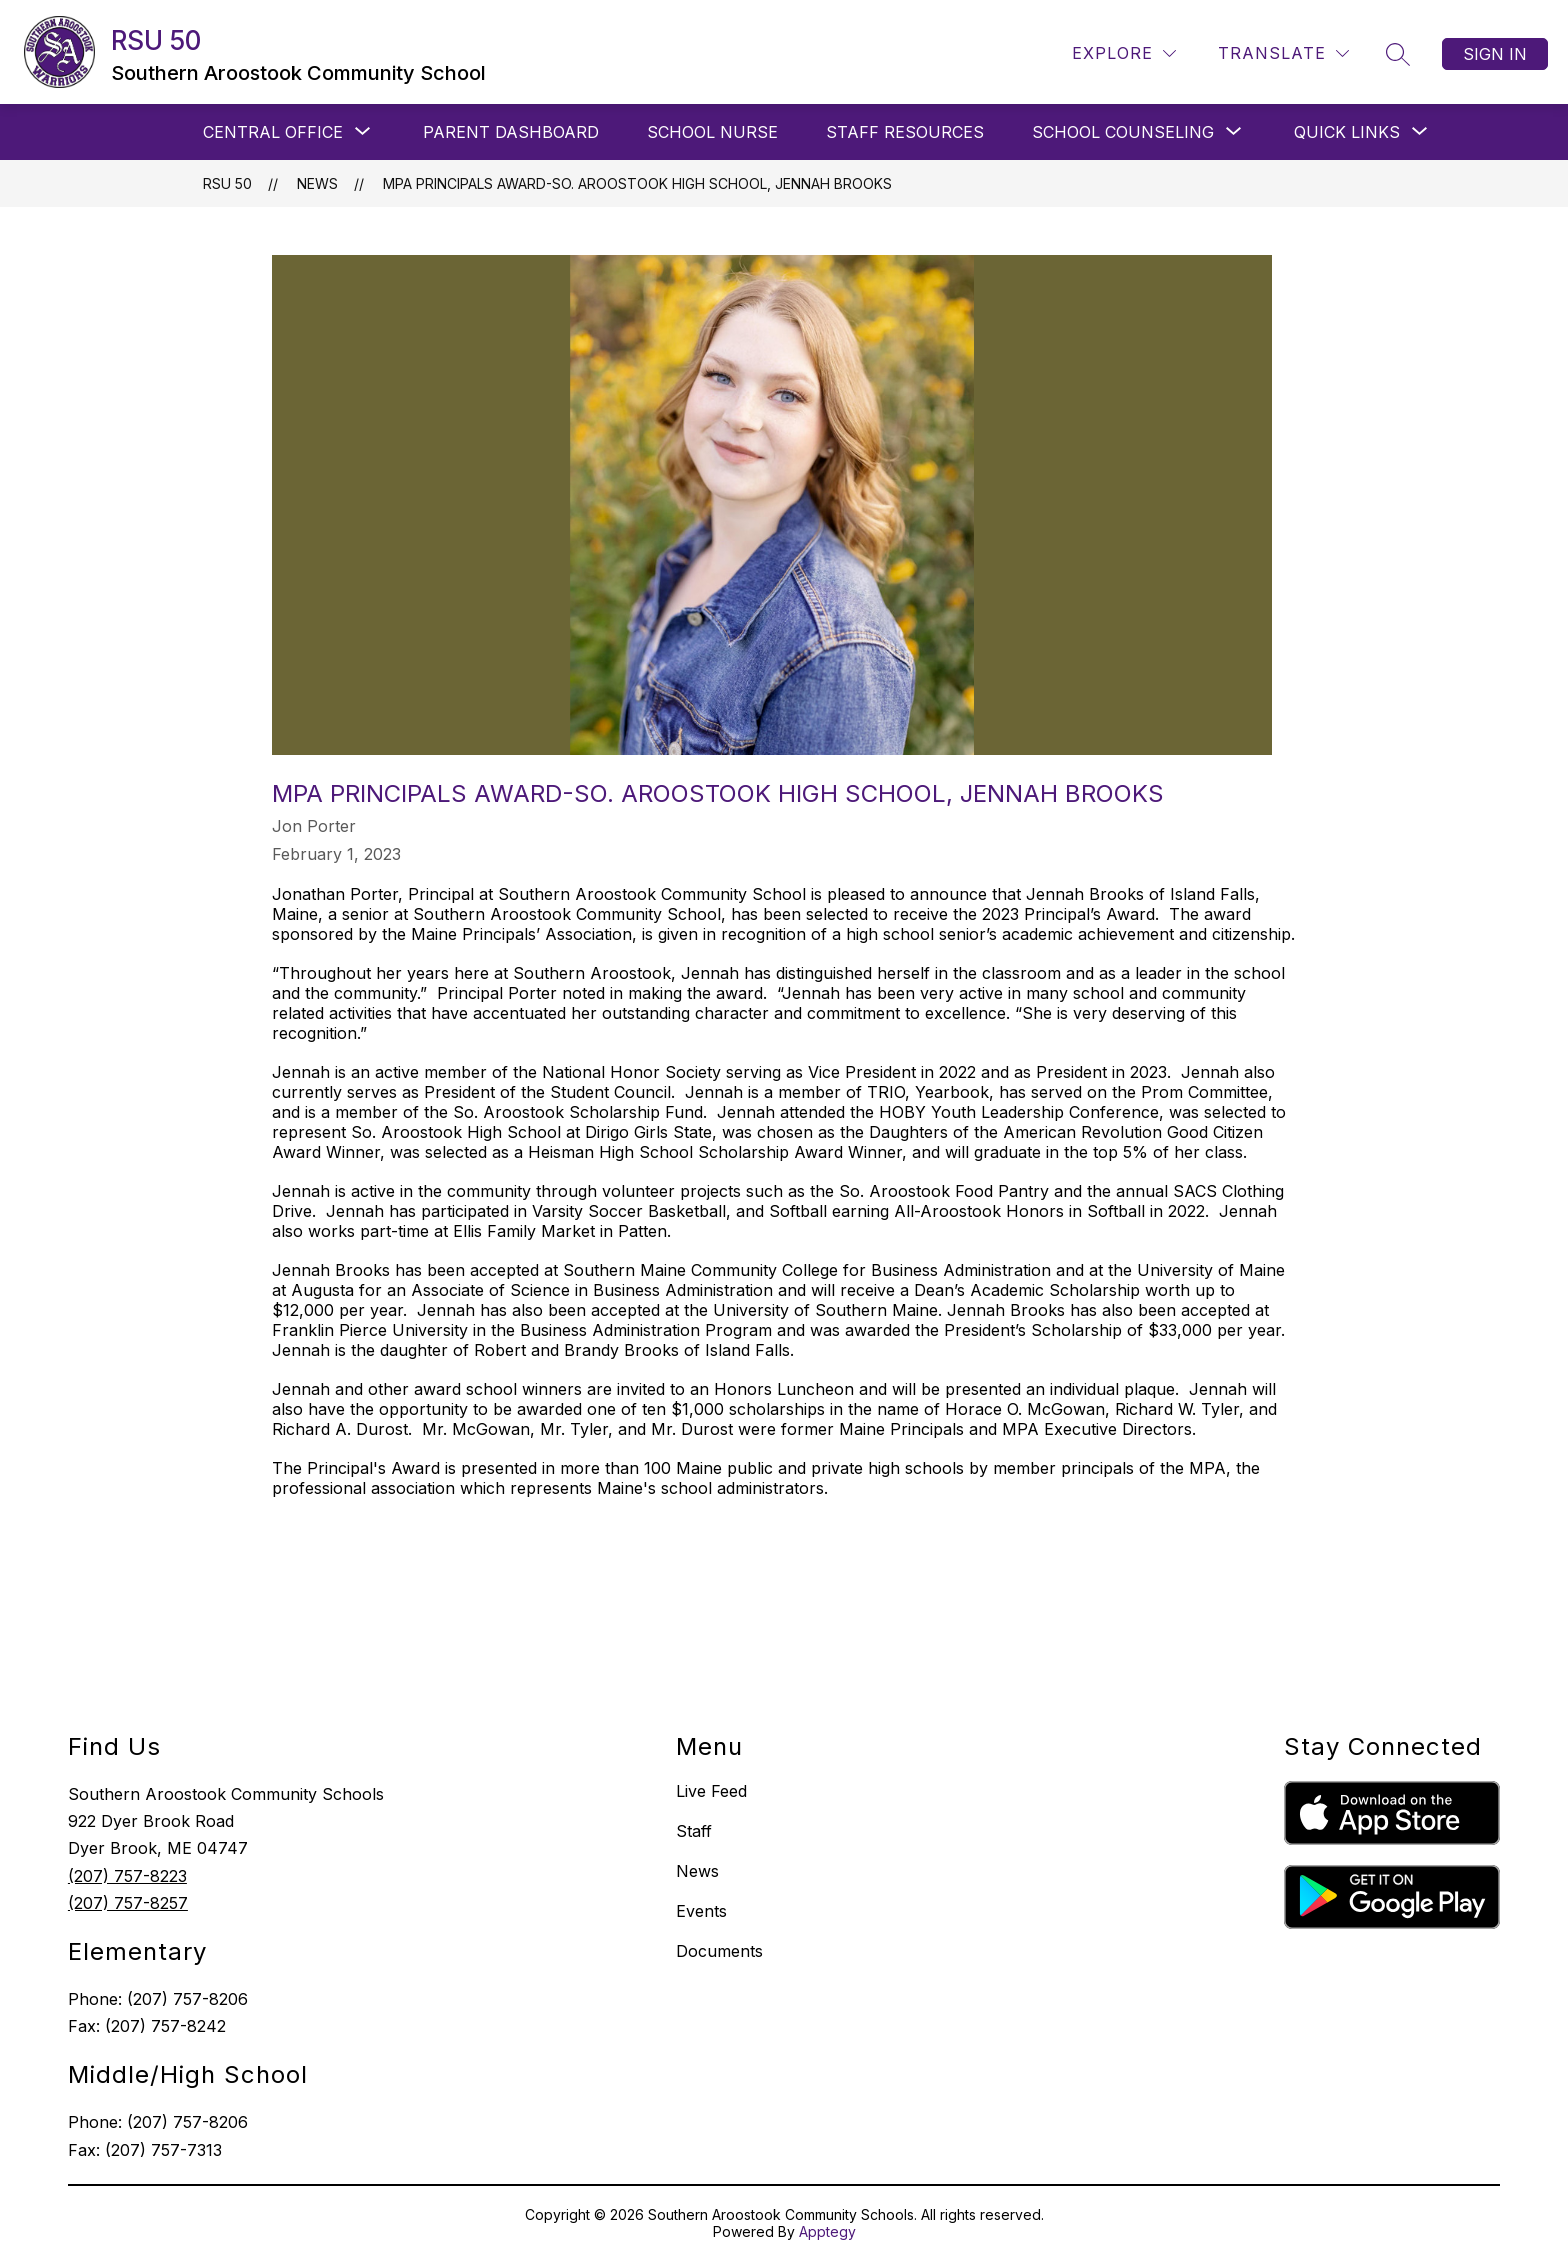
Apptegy (827, 2231)
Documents (719, 1951)
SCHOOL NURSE (712, 132)
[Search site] (1398, 54)
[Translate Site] (1283, 53)
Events (701, 1911)
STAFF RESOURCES (905, 132)
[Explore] (1124, 53)
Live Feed (711, 1791)
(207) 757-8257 (128, 1903)
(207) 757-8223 (127, 1876)
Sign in (1495, 54)
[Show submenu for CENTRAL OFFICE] (273, 132)
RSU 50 (227, 183)
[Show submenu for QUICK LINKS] (1347, 132)
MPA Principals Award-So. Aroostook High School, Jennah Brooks (637, 183)
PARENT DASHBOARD (511, 132)
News (317, 183)
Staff (694, 1831)
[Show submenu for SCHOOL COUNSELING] (1123, 132)
